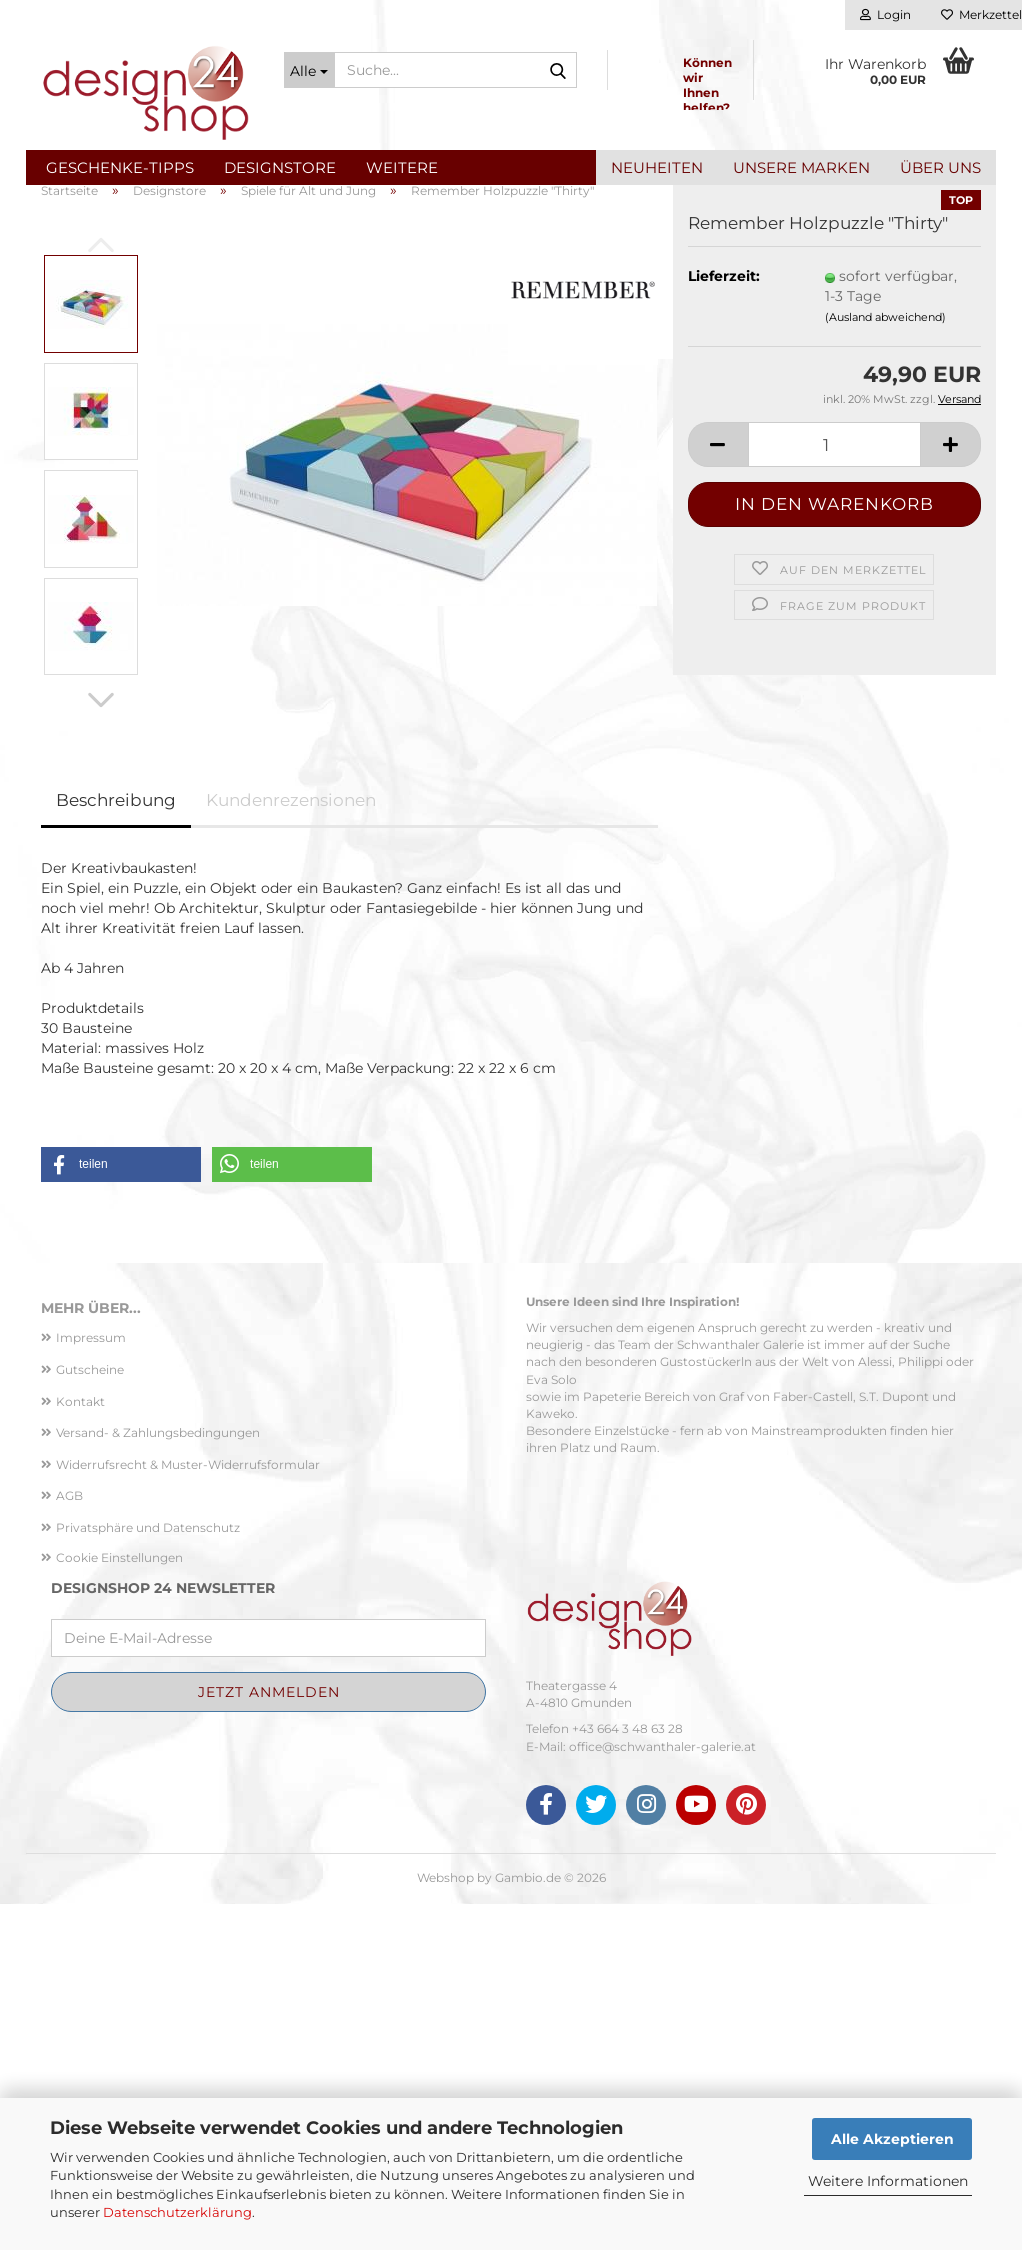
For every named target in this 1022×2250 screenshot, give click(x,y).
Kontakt (80, 1747)
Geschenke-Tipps (120, 167)
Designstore (280, 167)
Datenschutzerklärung (177, 2212)
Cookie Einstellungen (119, 1903)
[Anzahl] (834, 791)
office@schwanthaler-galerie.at (662, 2092)
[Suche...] (309, 70)
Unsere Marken (801, 167)
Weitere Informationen (888, 2181)
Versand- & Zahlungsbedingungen (158, 1778)
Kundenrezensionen (291, 1146)
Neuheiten (657, 167)
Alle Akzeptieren (892, 2139)
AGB (69, 1842)
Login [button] (885, 14)
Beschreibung (116, 1146)
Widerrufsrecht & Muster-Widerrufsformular (188, 1810)
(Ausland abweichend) (885, 663)
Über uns (940, 167)
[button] (86, 341)
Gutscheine (90, 1715)
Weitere (402, 167)
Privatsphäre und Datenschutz (148, 1873)
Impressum (91, 1684)
